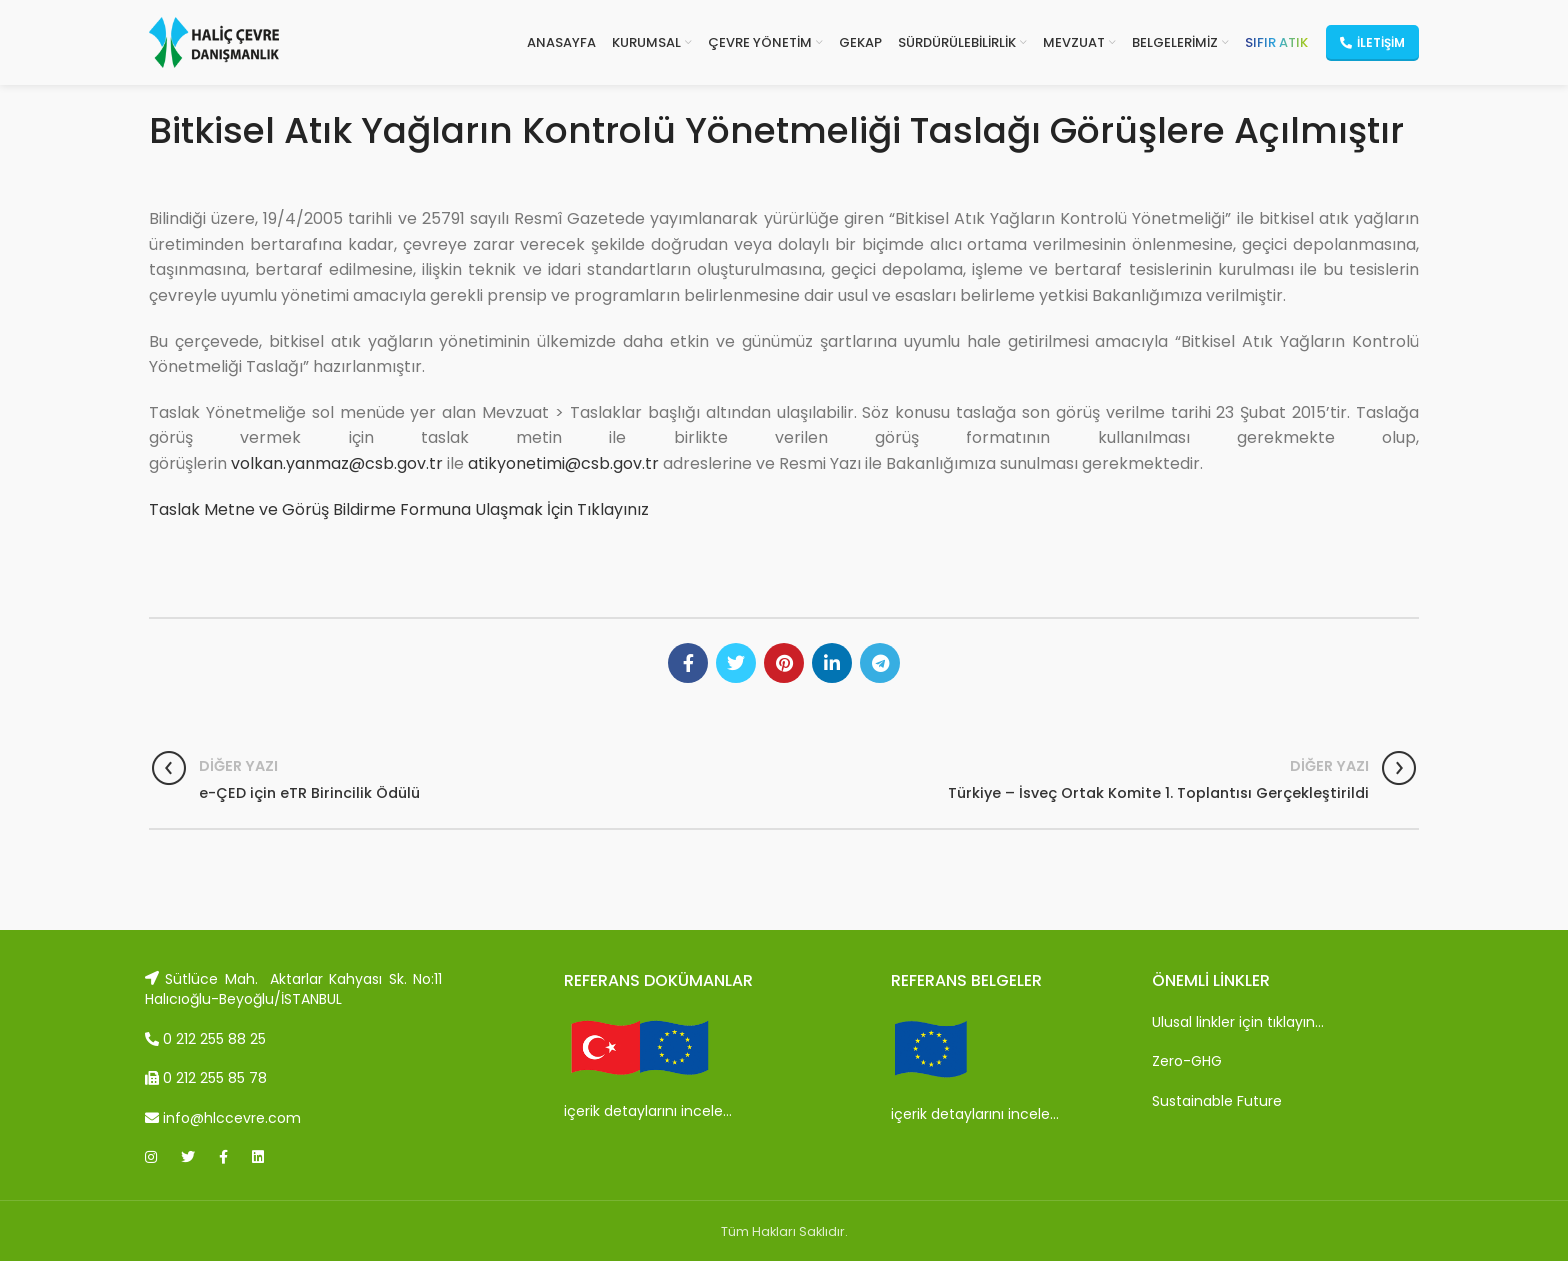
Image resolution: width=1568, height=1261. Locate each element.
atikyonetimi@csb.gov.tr (563, 463)
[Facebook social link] (688, 663)
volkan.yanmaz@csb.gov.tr (337, 463)
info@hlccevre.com (223, 1118)
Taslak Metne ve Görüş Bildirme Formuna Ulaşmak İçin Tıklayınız (399, 509)
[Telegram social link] (880, 663)
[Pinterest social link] (784, 663)
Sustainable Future (1217, 1101)
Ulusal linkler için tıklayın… (1238, 1022)
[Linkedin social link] (832, 663)
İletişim (1372, 42)
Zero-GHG (1187, 1061)
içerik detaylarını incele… (648, 1111)
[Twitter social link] (736, 663)
